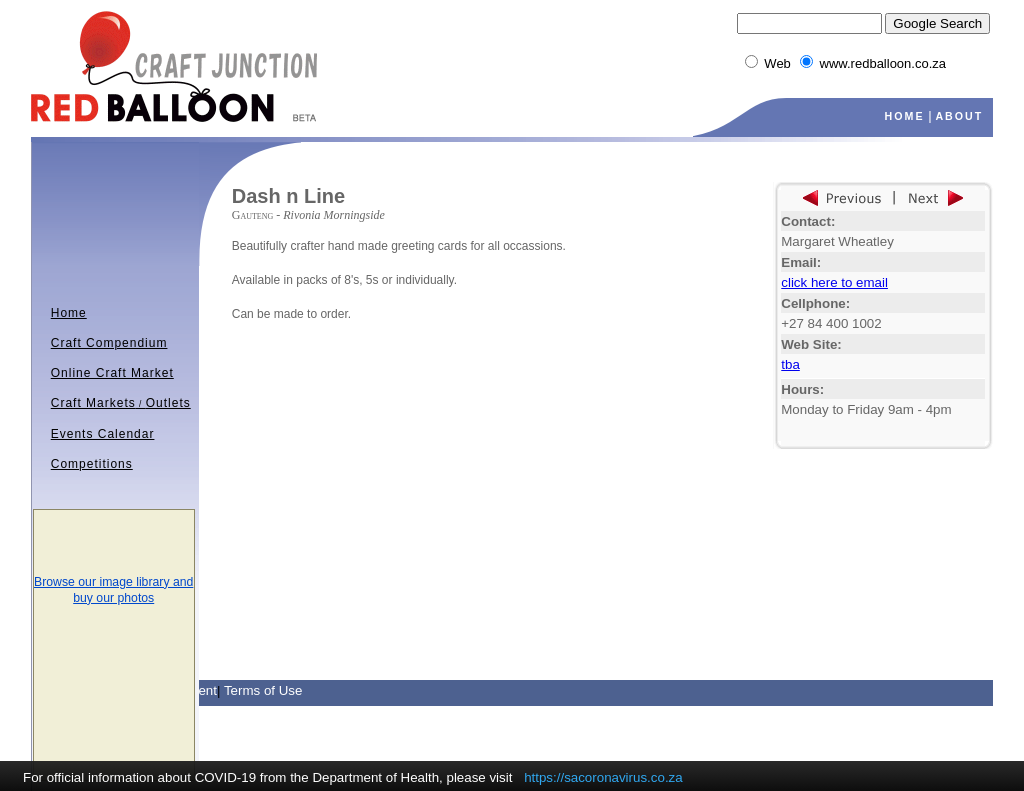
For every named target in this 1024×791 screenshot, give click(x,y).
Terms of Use (263, 690)
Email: (801, 262)
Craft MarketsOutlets (121, 403)
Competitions (92, 464)
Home (69, 313)
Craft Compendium (109, 343)
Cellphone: (815, 303)
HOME (905, 116)
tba (790, 364)
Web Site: (811, 344)
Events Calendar (103, 434)
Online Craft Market (112, 373)
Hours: (802, 389)
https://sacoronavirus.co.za (603, 777)
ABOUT (959, 116)
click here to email (834, 282)
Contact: (808, 221)
